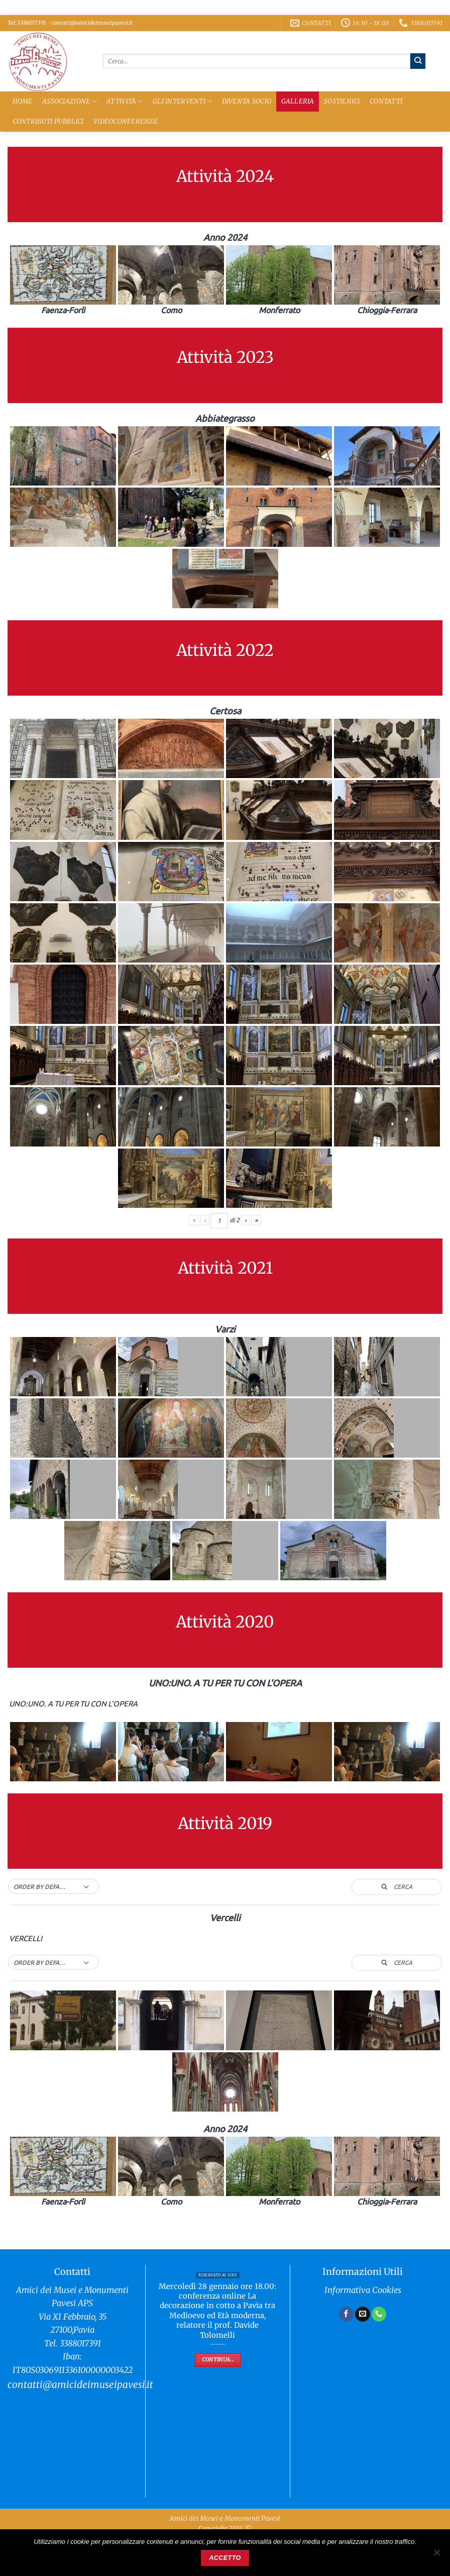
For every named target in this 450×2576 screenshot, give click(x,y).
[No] (436, 2555)
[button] (53, 1886)
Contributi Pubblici (48, 121)
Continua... (218, 2359)
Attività (124, 101)
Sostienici (342, 101)
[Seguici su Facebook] (346, 2314)
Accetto (225, 2557)
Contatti (386, 101)
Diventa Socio (246, 101)
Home (23, 101)
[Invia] (418, 60)
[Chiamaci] (379, 2314)
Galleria (297, 101)
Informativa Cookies (362, 2290)
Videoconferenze (125, 121)
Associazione (69, 101)
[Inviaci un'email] (362, 2314)
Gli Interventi (182, 101)
